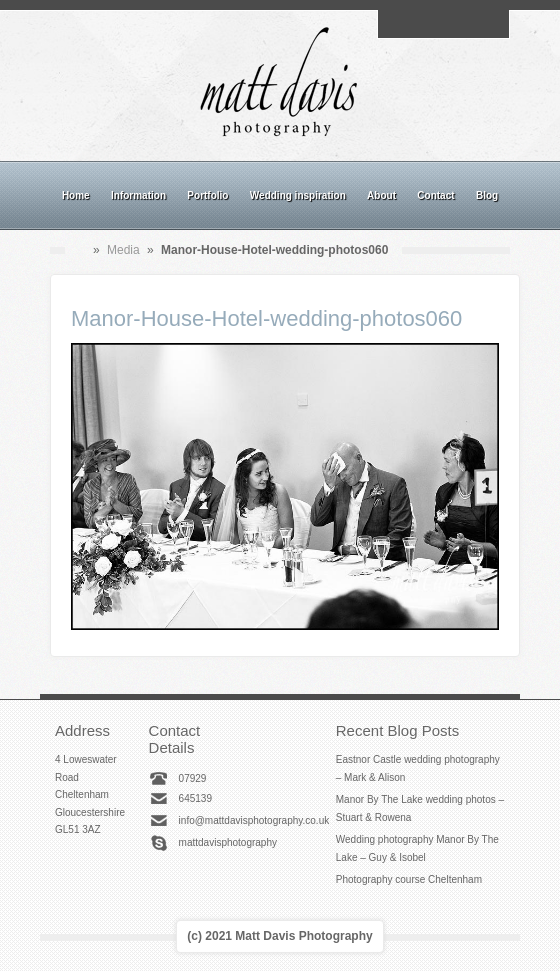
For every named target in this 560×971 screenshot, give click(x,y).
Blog (487, 195)
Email (397, 24)
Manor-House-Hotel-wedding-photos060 (266, 318)
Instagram (443, 24)
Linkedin (466, 24)
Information (138, 195)
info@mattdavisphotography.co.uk (254, 820)
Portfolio (207, 195)
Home (76, 195)
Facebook (420, 24)
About (381, 195)
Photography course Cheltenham (409, 879)
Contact (435, 195)
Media (123, 250)
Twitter (489, 24)
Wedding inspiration (298, 195)
